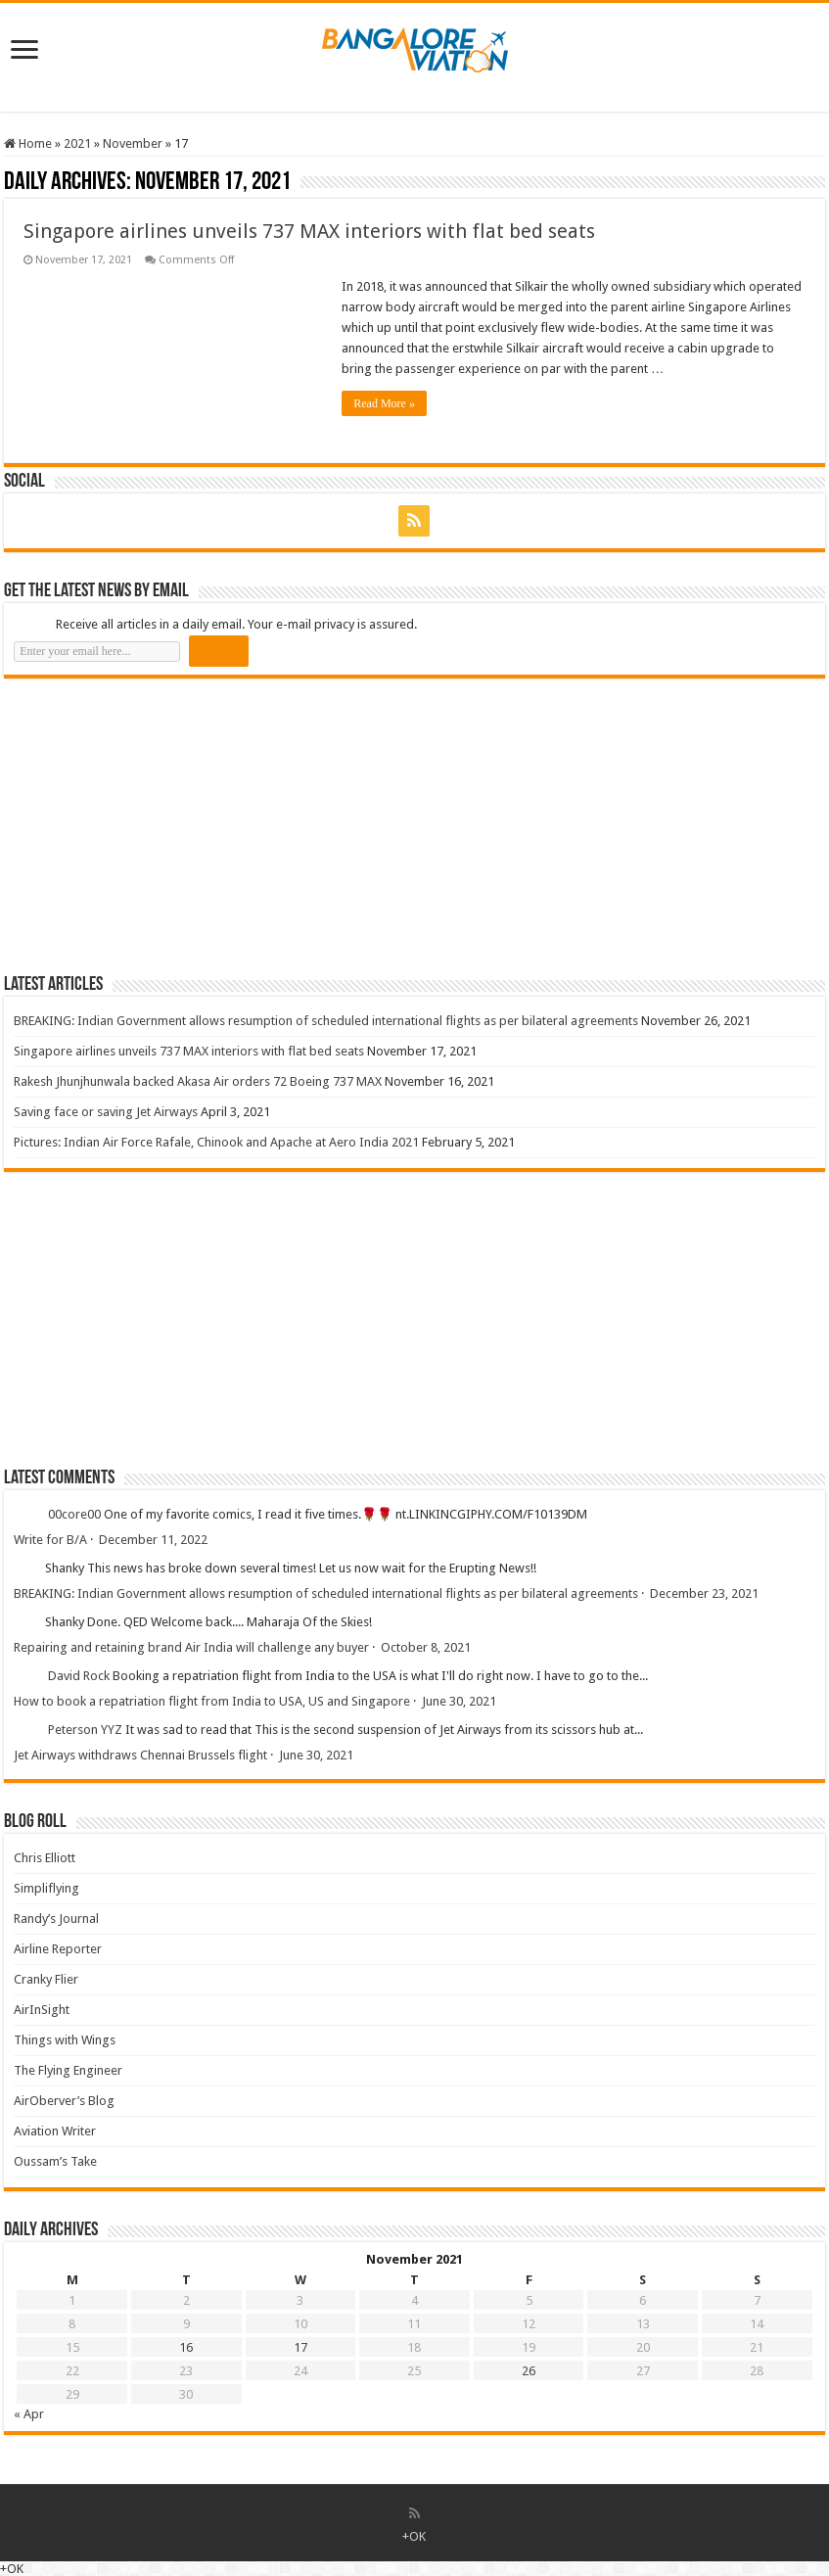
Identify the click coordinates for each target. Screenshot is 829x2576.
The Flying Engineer (68, 2070)
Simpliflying (46, 1888)
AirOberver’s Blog (64, 2100)
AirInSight (41, 2009)
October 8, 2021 (426, 1647)
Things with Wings (64, 2040)
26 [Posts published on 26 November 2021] (528, 2371)
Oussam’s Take (55, 2161)
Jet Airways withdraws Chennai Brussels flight (140, 1755)
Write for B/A (50, 1539)
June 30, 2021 (459, 1701)
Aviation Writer (55, 2131)
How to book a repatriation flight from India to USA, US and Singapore (212, 1701)
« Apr (29, 2414)
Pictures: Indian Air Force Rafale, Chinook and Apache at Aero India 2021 (216, 1142)
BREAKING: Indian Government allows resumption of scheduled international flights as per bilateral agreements (326, 1020)
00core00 (74, 1514)
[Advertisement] (151, 825)
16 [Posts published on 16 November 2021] (186, 2347)
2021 (77, 143)
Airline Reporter (58, 1949)
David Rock (79, 1675)
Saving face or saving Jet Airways (106, 1111)
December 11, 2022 (153, 1539)
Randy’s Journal (56, 1918)
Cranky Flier (46, 1979)
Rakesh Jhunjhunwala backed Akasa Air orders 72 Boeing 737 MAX (198, 1081)
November (132, 143)
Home (28, 143)
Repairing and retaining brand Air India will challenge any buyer (191, 1647)
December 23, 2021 (704, 1593)
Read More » (384, 403)
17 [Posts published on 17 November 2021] (300, 2347)
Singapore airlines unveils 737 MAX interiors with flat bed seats (309, 231)
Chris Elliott (44, 1857)
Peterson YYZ (85, 1729)
